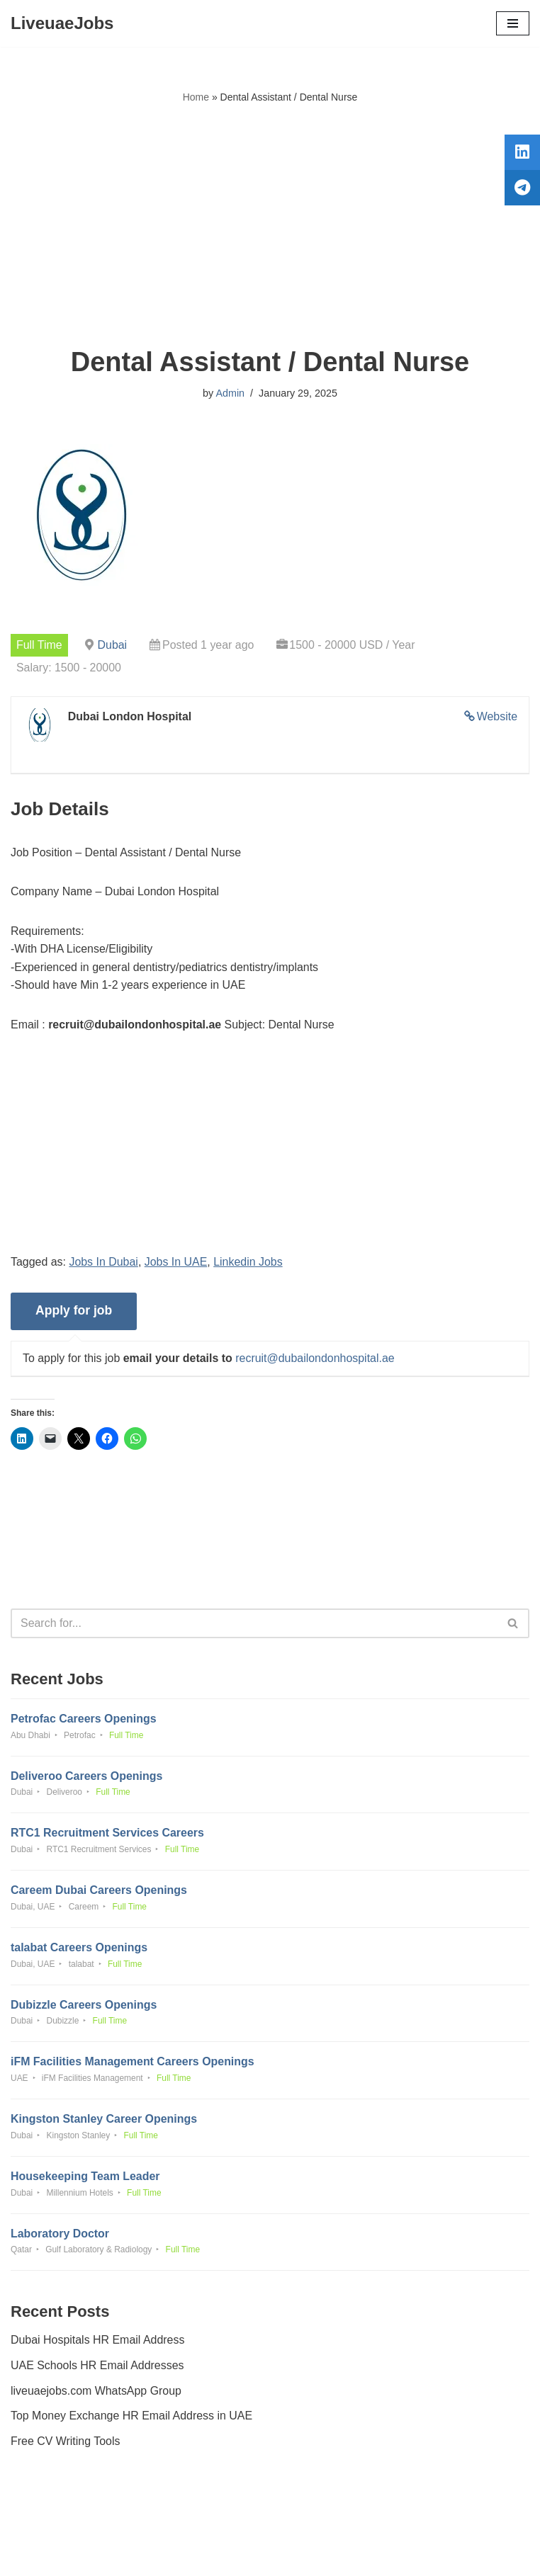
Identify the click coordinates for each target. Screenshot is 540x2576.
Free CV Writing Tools (65, 2444)
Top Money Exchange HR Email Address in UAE (132, 2418)
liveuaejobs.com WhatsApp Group (96, 2394)
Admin (229, 393)
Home (196, 97)
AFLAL (348, 2554)
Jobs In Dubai (104, 1263)
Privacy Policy (48, 2525)
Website (496, 716)
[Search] (254, 1624)
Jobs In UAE (176, 1263)
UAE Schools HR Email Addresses (97, 2368)
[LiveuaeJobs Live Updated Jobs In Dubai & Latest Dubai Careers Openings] (62, 23)
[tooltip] (521, 154)
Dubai (113, 645)
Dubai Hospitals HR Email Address (98, 2343)
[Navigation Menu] (512, 23)
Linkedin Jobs (248, 1263)
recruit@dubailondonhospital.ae (315, 1360)
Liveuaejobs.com (216, 2554)
